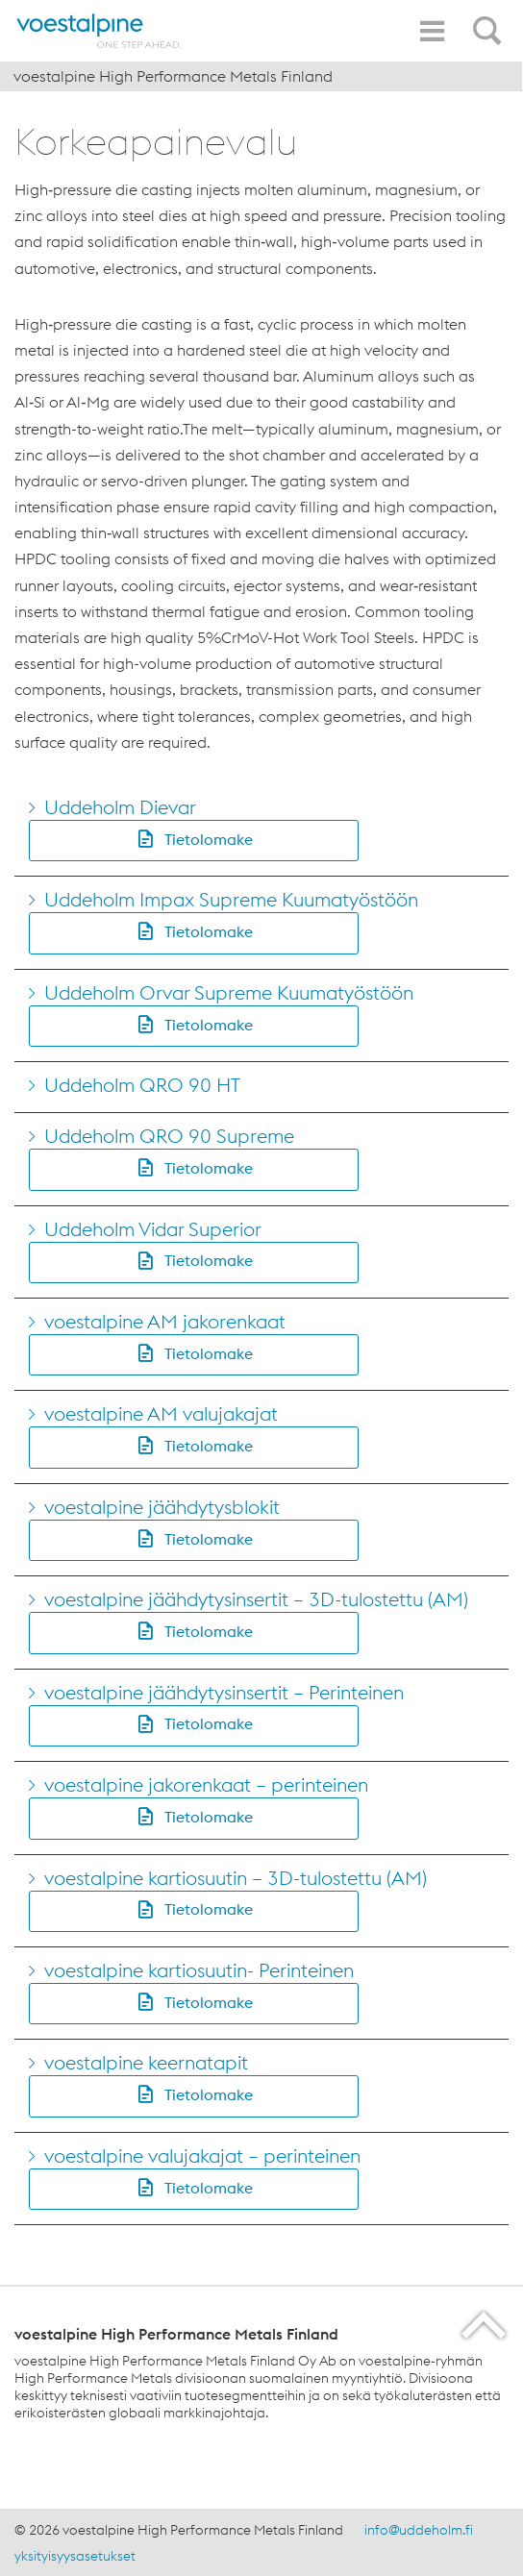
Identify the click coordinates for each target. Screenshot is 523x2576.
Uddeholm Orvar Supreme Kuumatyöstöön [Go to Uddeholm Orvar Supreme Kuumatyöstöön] (228, 992)
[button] (194, 840)
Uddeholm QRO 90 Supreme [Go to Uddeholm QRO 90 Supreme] (169, 1136)
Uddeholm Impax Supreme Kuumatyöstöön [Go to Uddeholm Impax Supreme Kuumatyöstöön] (231, 899)
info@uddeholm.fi (418, 2530)
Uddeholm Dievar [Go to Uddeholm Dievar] (120, 807)
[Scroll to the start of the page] (485, 2324)
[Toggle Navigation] (431, 31)
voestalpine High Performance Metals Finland (173, 76)
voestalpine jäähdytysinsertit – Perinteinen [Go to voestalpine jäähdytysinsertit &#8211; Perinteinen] (224, 1692)
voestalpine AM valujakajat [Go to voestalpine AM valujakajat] (161, 1413)
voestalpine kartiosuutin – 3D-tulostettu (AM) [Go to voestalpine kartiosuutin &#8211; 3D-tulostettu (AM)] (235, 1878)
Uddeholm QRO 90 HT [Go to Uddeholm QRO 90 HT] (142, 1085)
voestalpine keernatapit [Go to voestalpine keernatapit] (146, 2062)
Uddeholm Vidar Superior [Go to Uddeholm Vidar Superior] (153, 1229)
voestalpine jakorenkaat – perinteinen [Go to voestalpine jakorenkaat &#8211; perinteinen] (206, 1784)
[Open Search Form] (490, 20)
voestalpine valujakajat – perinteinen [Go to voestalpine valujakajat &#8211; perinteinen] (202, 2155)
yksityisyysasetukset (75, 2555)
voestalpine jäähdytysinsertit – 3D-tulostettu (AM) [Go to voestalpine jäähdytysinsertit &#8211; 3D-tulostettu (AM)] (256, 1599)
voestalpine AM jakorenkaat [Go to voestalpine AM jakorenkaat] (165, 1321)
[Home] (99, 31)
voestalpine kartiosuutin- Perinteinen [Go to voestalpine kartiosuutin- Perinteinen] (199, 1970)
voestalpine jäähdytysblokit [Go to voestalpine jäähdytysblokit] (162, 1507)
